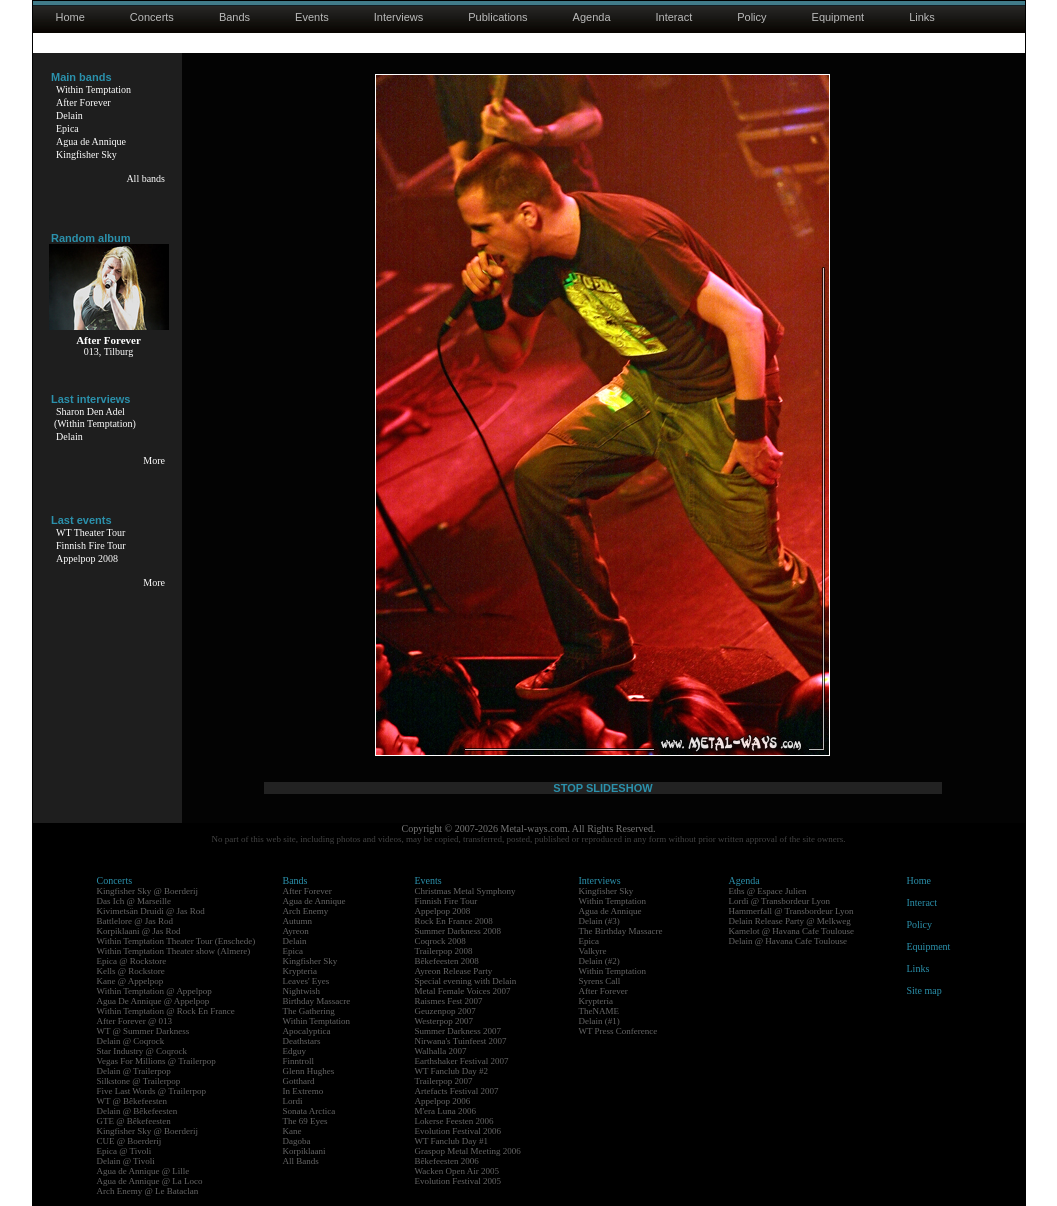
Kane (292, 1131)
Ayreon (296, 931)
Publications (497, 17)
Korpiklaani (304, 1151)
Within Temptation (93, 89)
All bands (145, 178)
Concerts (152, 17)
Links (922, 17)
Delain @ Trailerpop (134, 1071)
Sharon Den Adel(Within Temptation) (95, 417)
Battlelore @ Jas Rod (135, 921)
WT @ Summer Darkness (143, 1031)
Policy (751, 17)
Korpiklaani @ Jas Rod (139, 931)
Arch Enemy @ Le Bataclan (148, 1191)
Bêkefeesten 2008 (447, 961)
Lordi (293, 1101)
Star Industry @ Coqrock (142, 1051)
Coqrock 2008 (440, 941)
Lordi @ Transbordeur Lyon (780, 901)
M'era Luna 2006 (446, 1111)
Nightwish (302, 991)
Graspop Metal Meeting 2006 (468, 1151)
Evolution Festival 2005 (458, 1181)
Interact (674, 17)
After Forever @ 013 (135, 1021)
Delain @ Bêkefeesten (137, 1111)
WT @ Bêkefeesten (132, 1101)
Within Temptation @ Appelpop (154, 991)
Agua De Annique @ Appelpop (153, 1001)
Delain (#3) (599, 921)
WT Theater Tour (90, 532)
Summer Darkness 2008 (458, 931)
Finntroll (299, 1061)
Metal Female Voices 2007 (463, 991)
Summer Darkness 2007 (458, 1031)
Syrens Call (600, 981)
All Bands (301, 1161)
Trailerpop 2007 (444, 1081)
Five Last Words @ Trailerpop (151, 1091)
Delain (69, 115)
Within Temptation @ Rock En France (166, 1011)
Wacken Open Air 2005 (457, 1171)
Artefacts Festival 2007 (457, 1091)
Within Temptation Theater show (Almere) (174, 951)
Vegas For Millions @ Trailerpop (156, 1061)
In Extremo (303, 1091)
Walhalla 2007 (441, 1051)
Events (312, 17)
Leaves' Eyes (306, 981)
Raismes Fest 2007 (449, 1001)
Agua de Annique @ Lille (143, 1171)
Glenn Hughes (309, 1071)
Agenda (592, 17)
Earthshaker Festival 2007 (462, 1061)
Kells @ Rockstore (131, 971)
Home (70, 17)
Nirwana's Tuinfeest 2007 (461, 1041)
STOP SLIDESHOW (602, 788)
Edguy (295, 1051)
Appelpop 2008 (87, 558)
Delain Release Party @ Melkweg (790, 921)
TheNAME (599, 1011)
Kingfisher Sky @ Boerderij (148, 891)
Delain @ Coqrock (131, 1041)
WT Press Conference (618, 1031)
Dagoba (297, 1141)
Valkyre (593, 951)
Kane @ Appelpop (130, 981)
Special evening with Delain (466, 981)
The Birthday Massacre (621, 931)
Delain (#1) (599, 1021)
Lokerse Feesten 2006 (454, 1121)
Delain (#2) (599, 961)
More (154, 460)
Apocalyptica (307, 1031)
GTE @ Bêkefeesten (134, 1121)
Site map (924, 990)
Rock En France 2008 (454, 921)
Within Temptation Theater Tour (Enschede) (176, 941)
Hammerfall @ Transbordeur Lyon (791, 911)
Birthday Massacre (317, 1001)
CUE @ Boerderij (129, 1141)
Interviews (399, 17)
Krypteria (300, 971)
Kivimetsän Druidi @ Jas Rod (151, 911)
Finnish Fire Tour (91, 545)
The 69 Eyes (305, 1121)
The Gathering (309, 1011)
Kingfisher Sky (86, 154)
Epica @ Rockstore (132, 961)
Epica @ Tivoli (124, 1151)
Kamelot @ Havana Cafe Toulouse (791, 931)
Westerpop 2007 (444, 1021)
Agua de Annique (91, 141)
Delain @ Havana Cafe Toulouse (788, 941)
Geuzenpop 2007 (445, 1011)
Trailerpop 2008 (444, 951)
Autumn (298, 921)
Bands (234, 17)
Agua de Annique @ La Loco (150, 1181)
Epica (67, 128)
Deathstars (302, 1041)
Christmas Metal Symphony (465, 891)
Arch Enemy (306, 911)
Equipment (838, 17)
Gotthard (299, 1081)
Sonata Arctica (309, 1111)
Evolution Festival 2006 (458, 1131)
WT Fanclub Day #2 (452, 1071)
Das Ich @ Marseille (134, 901)
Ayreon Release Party (454, 971)
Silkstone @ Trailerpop (139, 1081)
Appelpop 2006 (443, 1101)
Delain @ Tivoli (126, 1161)
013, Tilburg (108, 351)
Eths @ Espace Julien (768, 891)
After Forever (83, 102)
